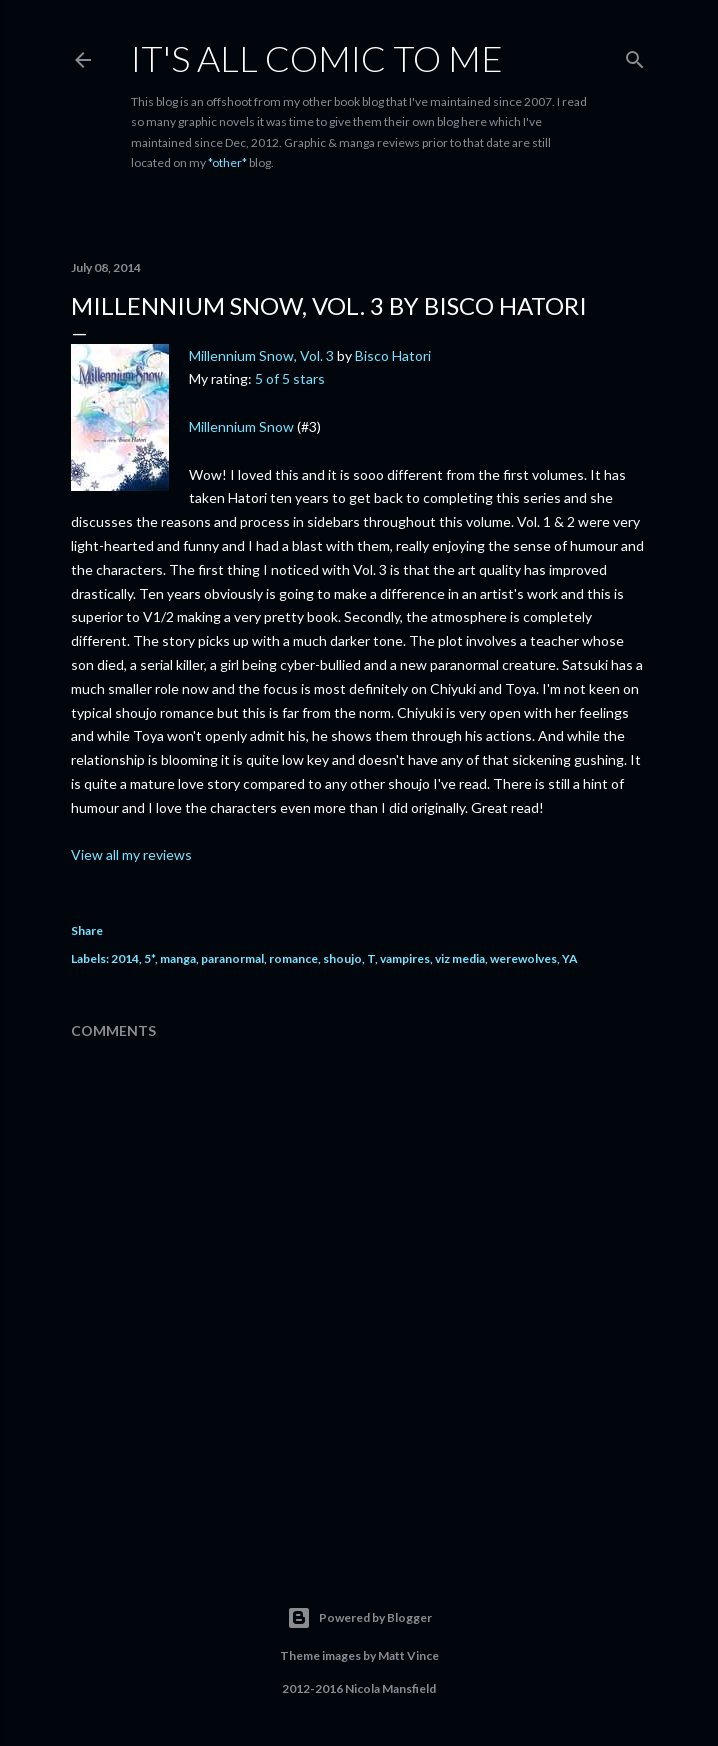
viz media (460, 958)
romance (293, 958)
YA (570, 958)
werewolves (523, 958)
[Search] (635, 55)
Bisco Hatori (393, 355)
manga (178, 958)
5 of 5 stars (290, 378)
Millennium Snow (241, 426)
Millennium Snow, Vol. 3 (261, 355)
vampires (405, 958)
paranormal (232, 958)
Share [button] (87, 930)
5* (149, 958)
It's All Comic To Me (317, 58)
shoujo (342, 958)
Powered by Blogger (359, 1618)
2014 (125, 958)
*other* (227, 162)
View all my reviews (131, 854)
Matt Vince (408, 1655)
